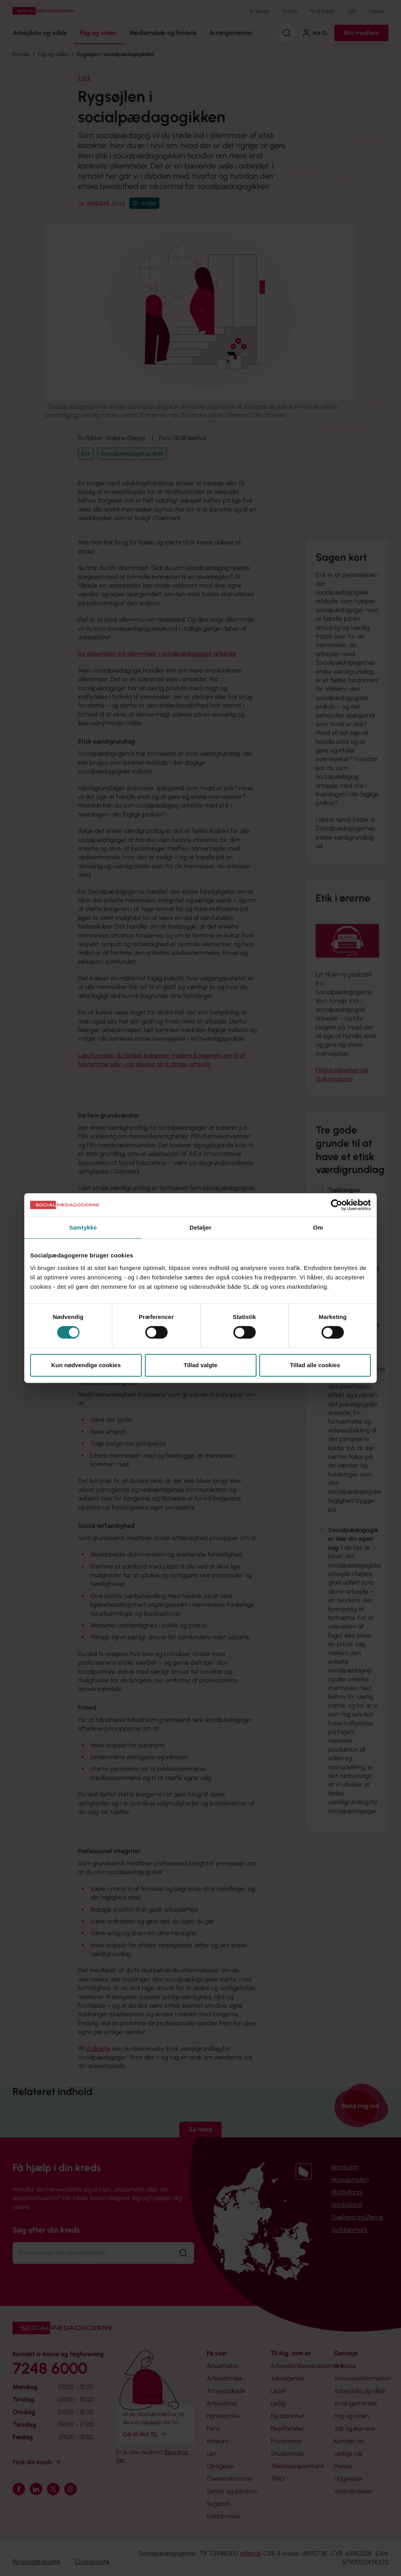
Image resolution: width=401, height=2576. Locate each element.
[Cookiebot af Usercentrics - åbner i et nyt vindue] (336, 1205)
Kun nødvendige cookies (86, 1365)
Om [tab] (318, 1227)
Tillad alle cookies (315, 1365)
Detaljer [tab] (200, 1227)
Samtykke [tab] (83, 1227)
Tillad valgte (200, 1365)
